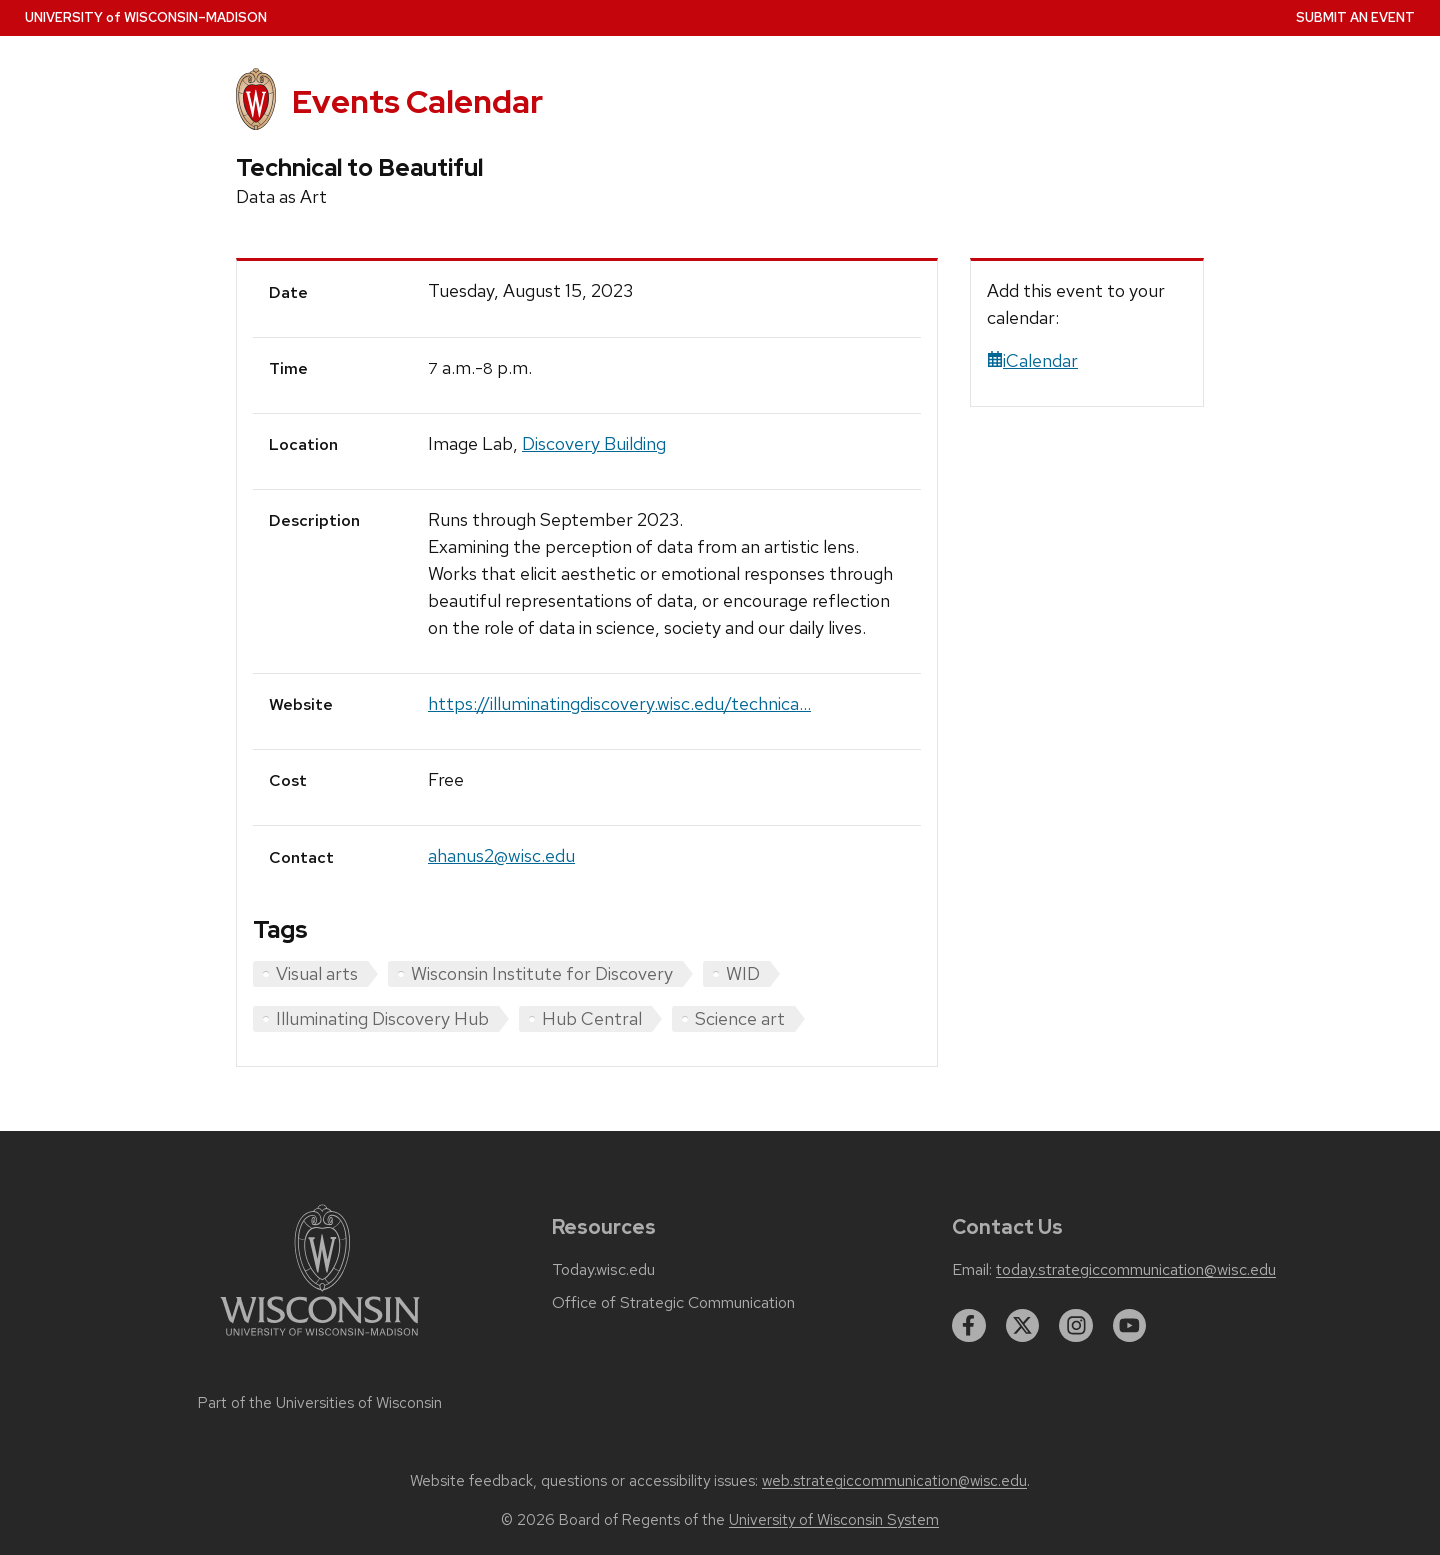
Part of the (320, 1403)
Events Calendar (417, 101)
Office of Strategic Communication (673, 1303)
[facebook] (969, 1326)
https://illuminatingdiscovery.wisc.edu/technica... (619, 703)
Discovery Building (594, 443)
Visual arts (317, 973)
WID (743, 973)
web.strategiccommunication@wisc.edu (894, 1481)
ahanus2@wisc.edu (501, 855)
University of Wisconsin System (834, 1520)
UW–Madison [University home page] (146, 17)
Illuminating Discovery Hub (382, 1018)
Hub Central (592, 1018)
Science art (740, 1018)
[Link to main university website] (320, 1339)
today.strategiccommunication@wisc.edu (1136, 1270)
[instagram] (1076, 1326)
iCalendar (1032, 360)
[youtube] (1130, 1326)
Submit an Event (1355, 17)
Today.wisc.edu (603, 1270)
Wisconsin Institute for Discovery (542, 973)
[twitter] (1023, 1326)
